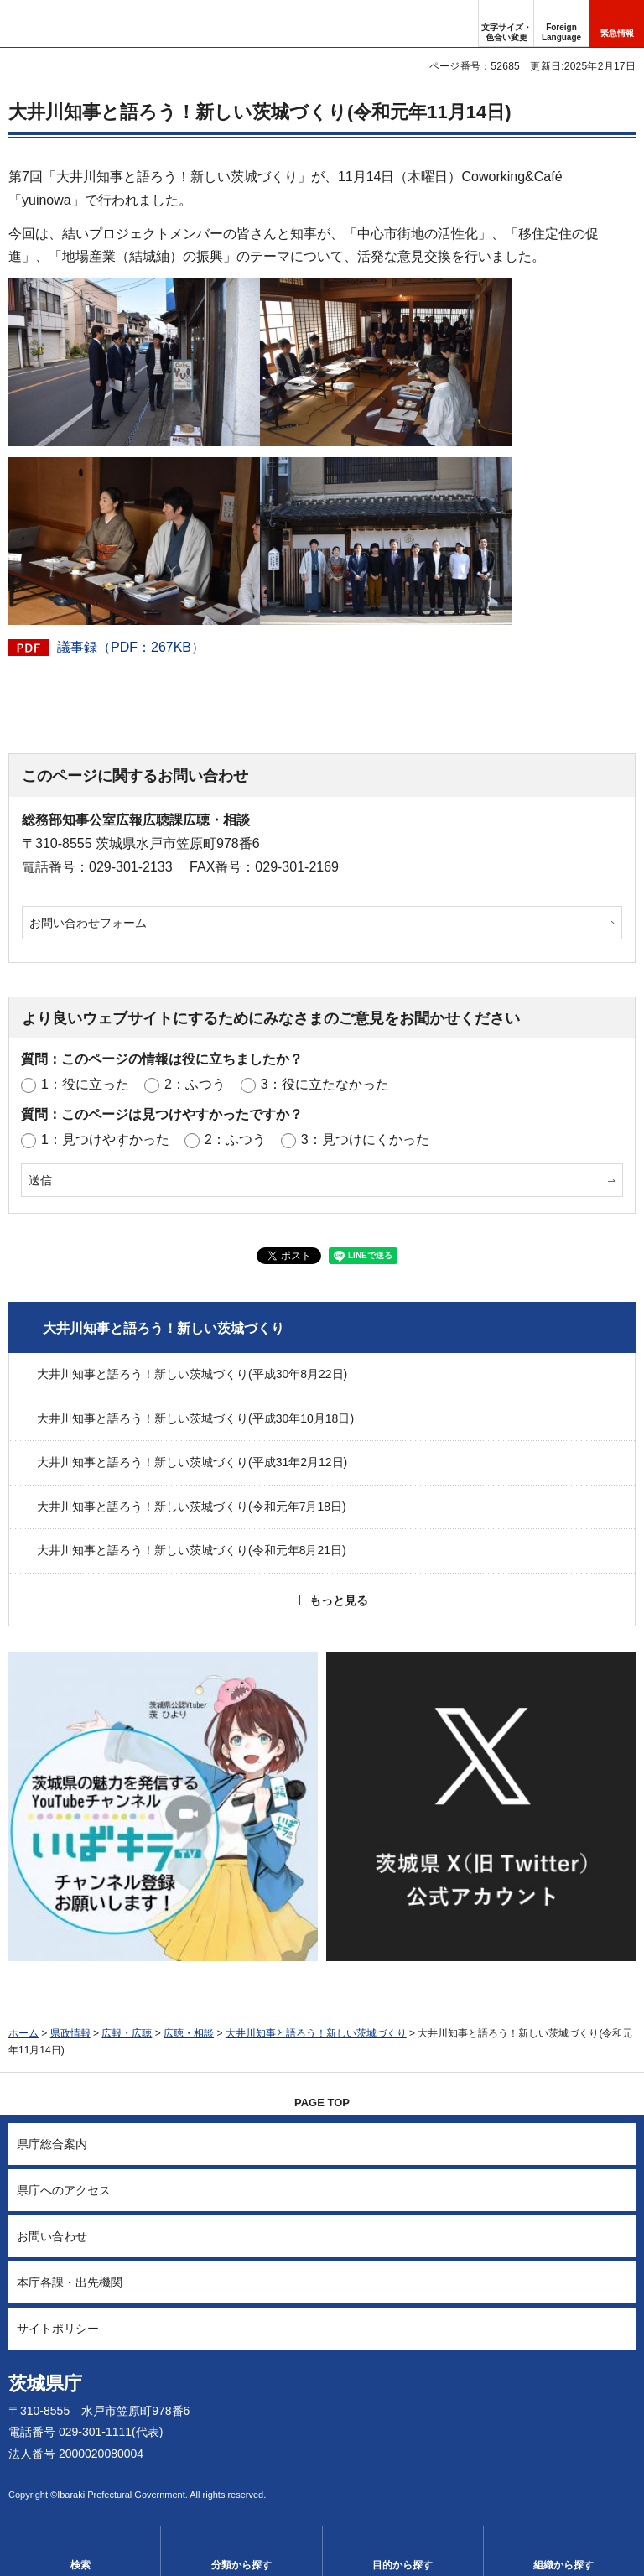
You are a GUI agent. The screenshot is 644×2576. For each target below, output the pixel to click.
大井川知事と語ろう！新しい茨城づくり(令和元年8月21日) (191, 1550)
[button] (561, 23)
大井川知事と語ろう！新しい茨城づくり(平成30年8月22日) (192, 1374)
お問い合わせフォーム (88, 922)
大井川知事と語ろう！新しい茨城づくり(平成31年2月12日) (192, 1462)
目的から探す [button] (402, 2565)
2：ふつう (195, 1084)
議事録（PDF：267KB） (131, 647)
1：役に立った (85, 1084)
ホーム (23, 2033)
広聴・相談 (189, 2033)
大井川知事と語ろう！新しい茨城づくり (163, 1328)
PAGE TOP (322, 2102)
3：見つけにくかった (365, 1139)
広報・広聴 (126, 2033)
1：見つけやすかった (105, 1139)
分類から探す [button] (241, 2565)
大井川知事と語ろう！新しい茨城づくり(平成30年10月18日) (195, 1418)
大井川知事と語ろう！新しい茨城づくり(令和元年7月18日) (191, 1506)
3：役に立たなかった (325, 1084)
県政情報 (70, 2033)
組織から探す (563, 2565)
